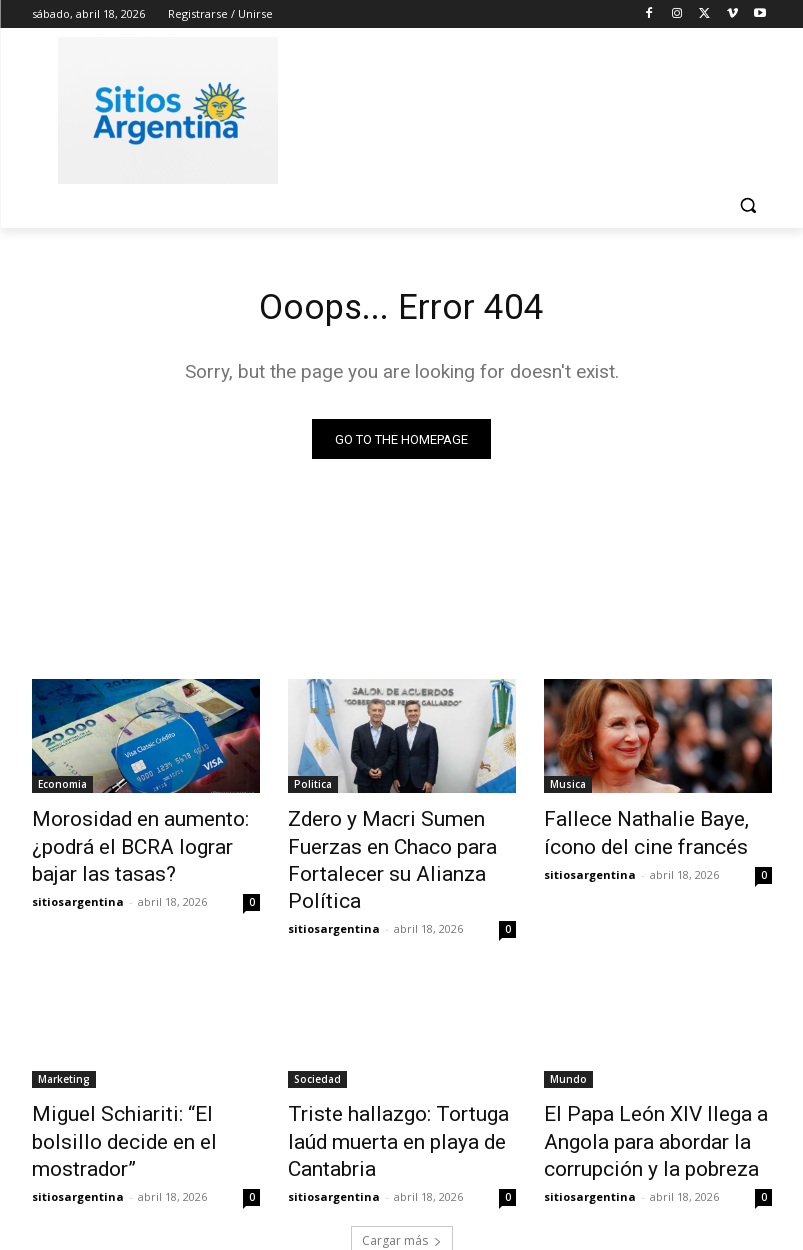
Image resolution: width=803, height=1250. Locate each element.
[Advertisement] (538, 107)
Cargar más (402, 1186)
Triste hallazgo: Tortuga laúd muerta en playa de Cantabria (397, 1085)
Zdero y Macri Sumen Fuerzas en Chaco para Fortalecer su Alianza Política (400, 844)
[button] (748, 205)
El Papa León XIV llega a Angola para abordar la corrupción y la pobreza (633, 1096)
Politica (313, 789)
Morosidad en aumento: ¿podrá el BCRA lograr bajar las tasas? (135, 844)
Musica (568, 789)
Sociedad (317, 1041)
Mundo (568, 1041)
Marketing (64, 1041)
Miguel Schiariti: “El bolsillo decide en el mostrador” (132, 1085)
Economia (62, 789)
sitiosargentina (78, 890)
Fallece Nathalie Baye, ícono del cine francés (647, 833)
